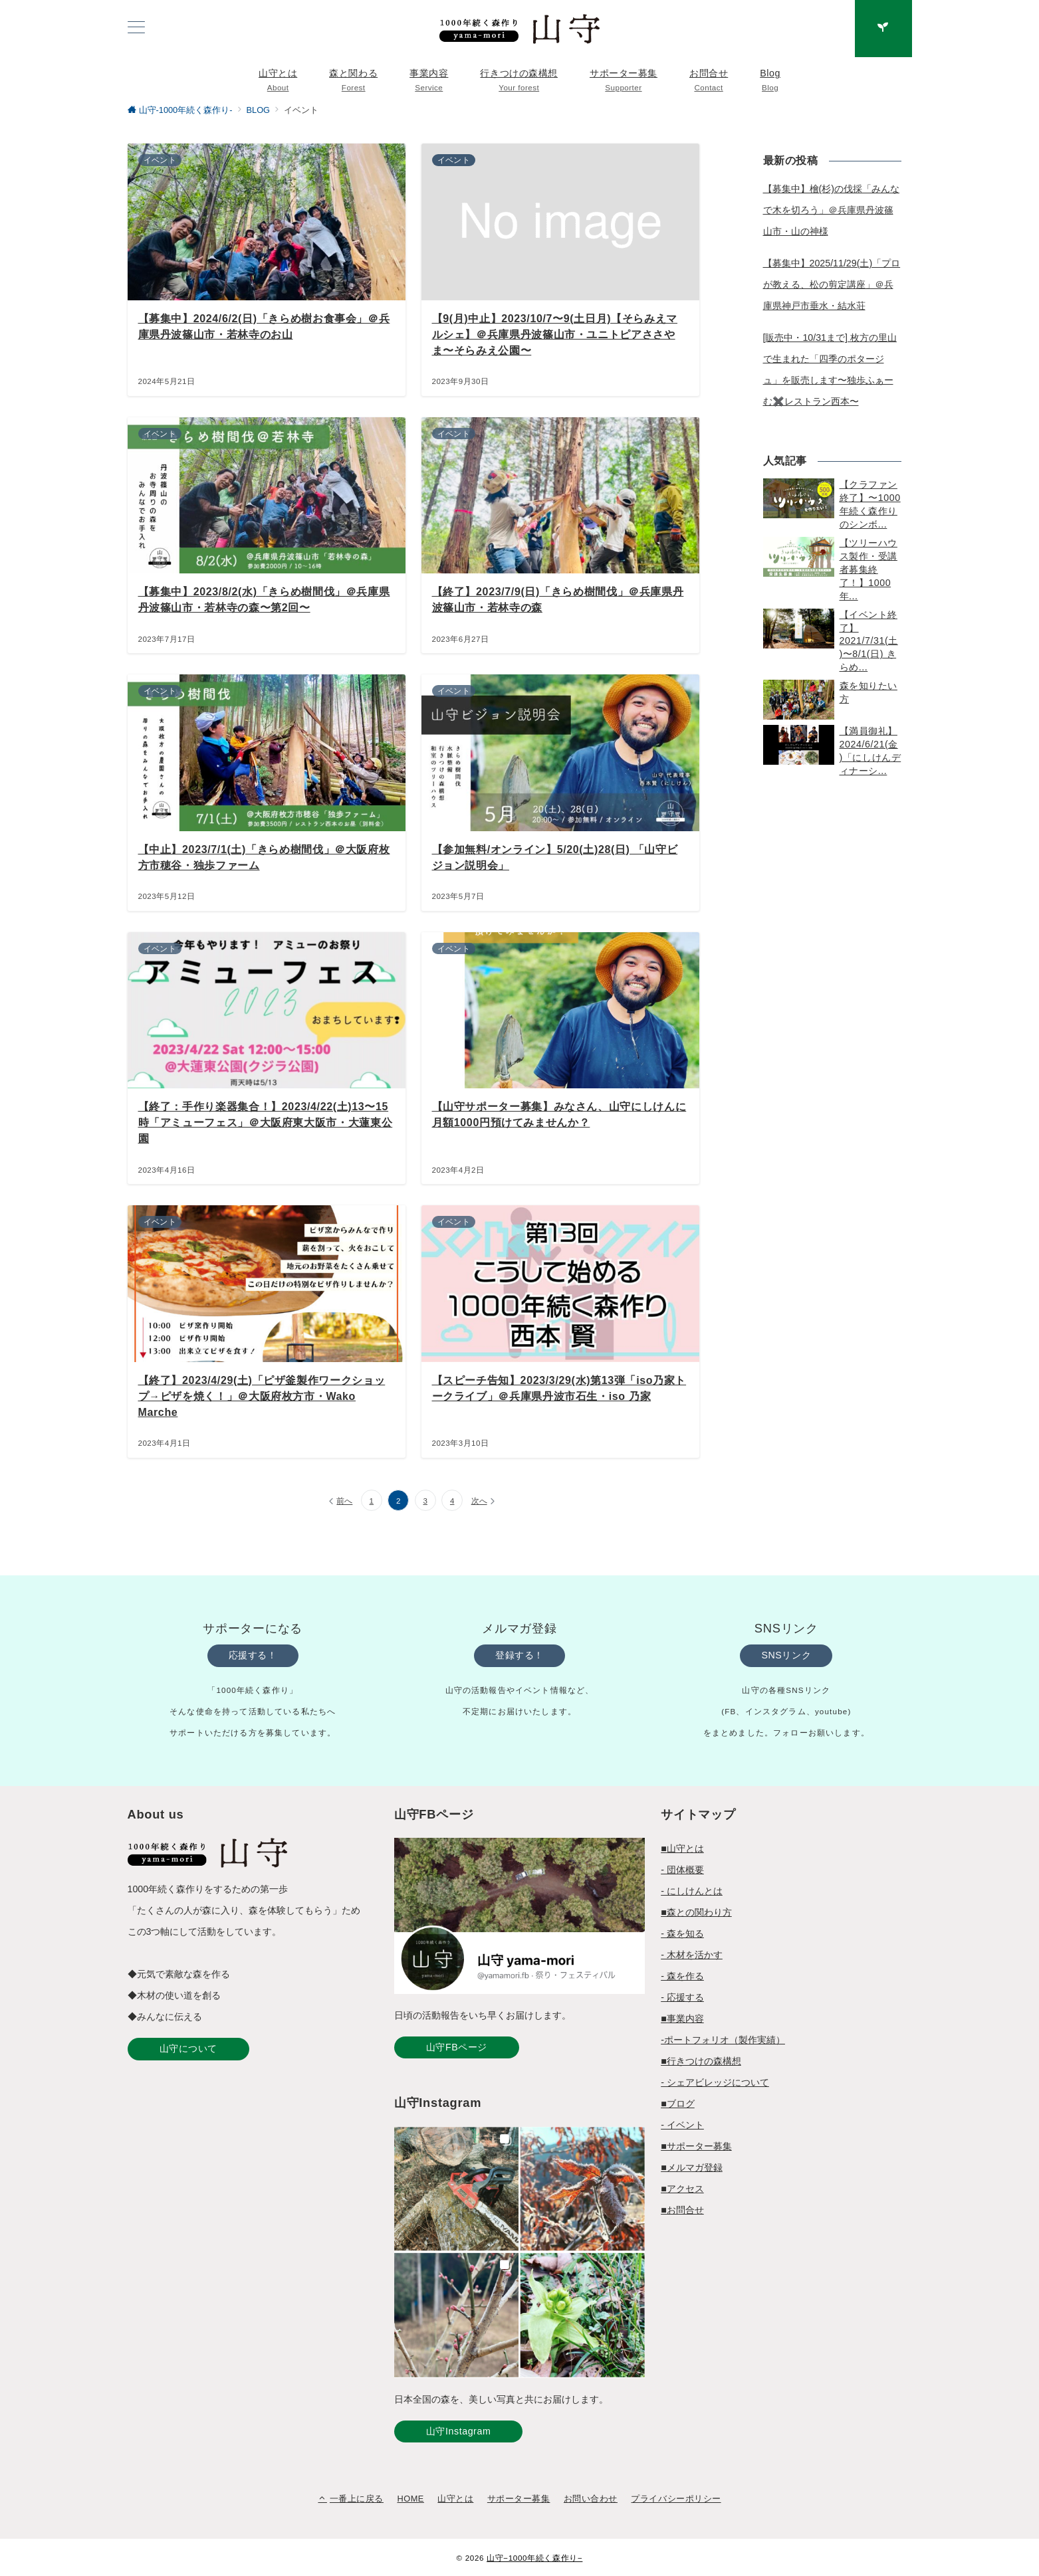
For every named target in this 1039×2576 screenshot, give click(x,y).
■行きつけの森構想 (701, 2061)
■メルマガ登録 (692, 2167)
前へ (344, 1500)
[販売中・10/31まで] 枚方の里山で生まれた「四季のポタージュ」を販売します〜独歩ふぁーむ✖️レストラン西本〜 (830, 369)
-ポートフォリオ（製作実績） (723, 2039)
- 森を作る (682, 1976)
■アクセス (682, 2188)
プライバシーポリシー (676, 2499)
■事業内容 (682, 2018)
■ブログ (678, 2103)
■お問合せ (682, 2210)
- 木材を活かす (692, 1954)
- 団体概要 (682, 1869)
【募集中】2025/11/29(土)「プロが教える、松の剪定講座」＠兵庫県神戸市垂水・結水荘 (832, 284)
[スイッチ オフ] (883, 28)
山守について (188, 2048)
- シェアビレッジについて (715, 2082)
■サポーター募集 (696, 2146)
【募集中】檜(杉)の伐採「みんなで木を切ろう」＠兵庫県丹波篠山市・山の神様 (831, 210)
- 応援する (682, 1997)
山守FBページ (456, 2047)
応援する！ (253, 1655)
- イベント (682, 2125)
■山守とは (682, 1848)
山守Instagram (458, 2431)
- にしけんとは (692, 1891)
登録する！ (519, 1655)
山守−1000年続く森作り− (534, 2557)
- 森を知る (682, 1933)
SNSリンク (786, 1655)
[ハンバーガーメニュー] (136, 28)
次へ (479, 1500)
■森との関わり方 (696, 1912)
